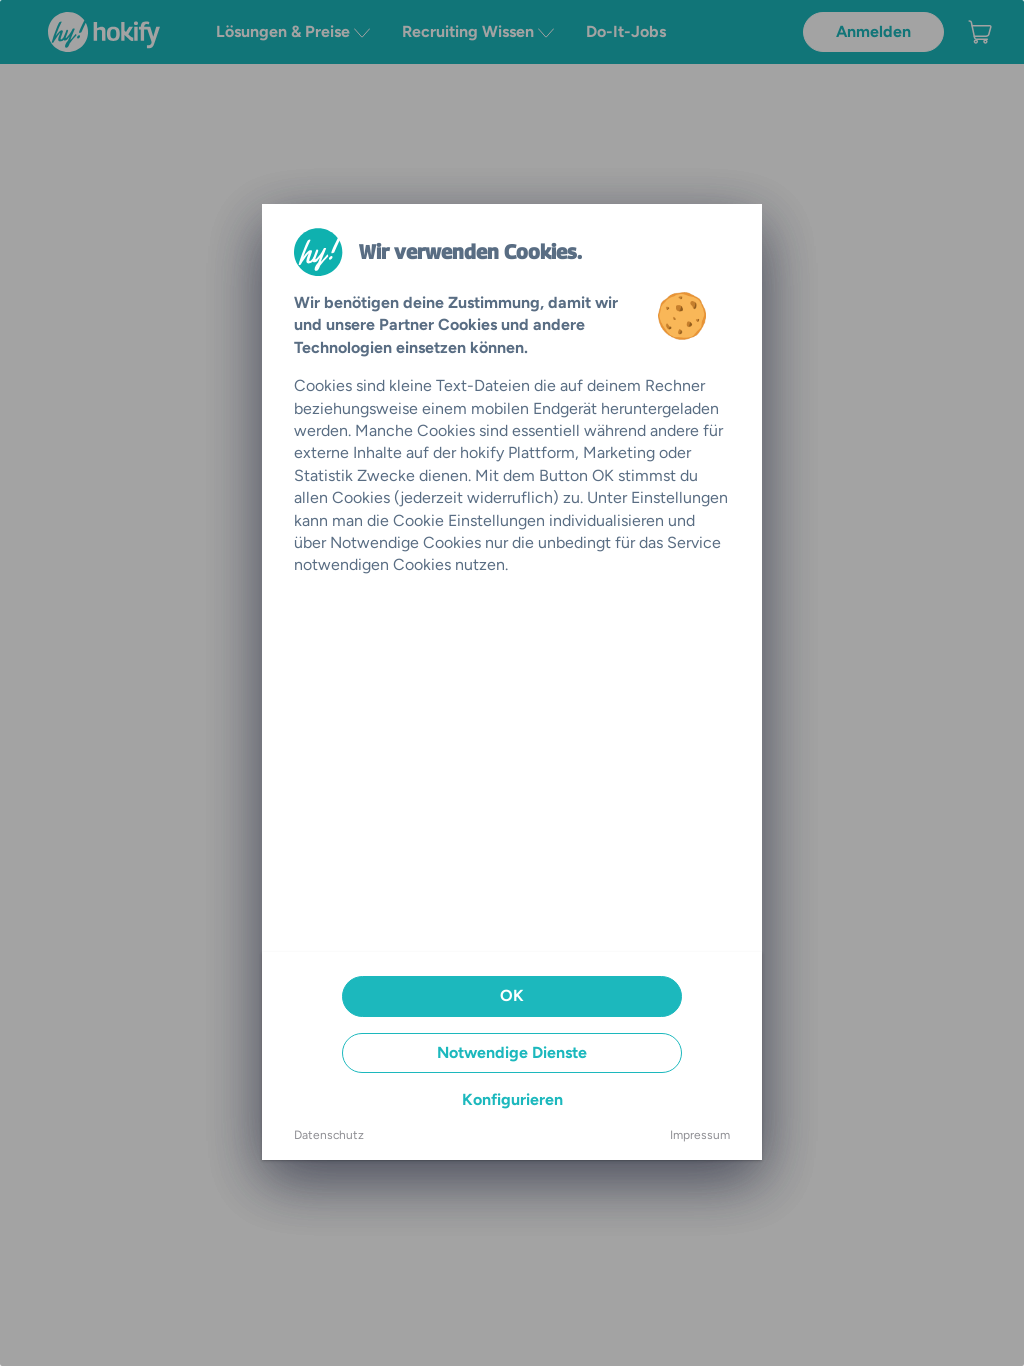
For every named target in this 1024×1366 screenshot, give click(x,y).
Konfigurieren (512, 1099)
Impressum (700, 1135)
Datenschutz (329, 1135)
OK (512, 995)
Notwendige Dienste (512, 1052)
